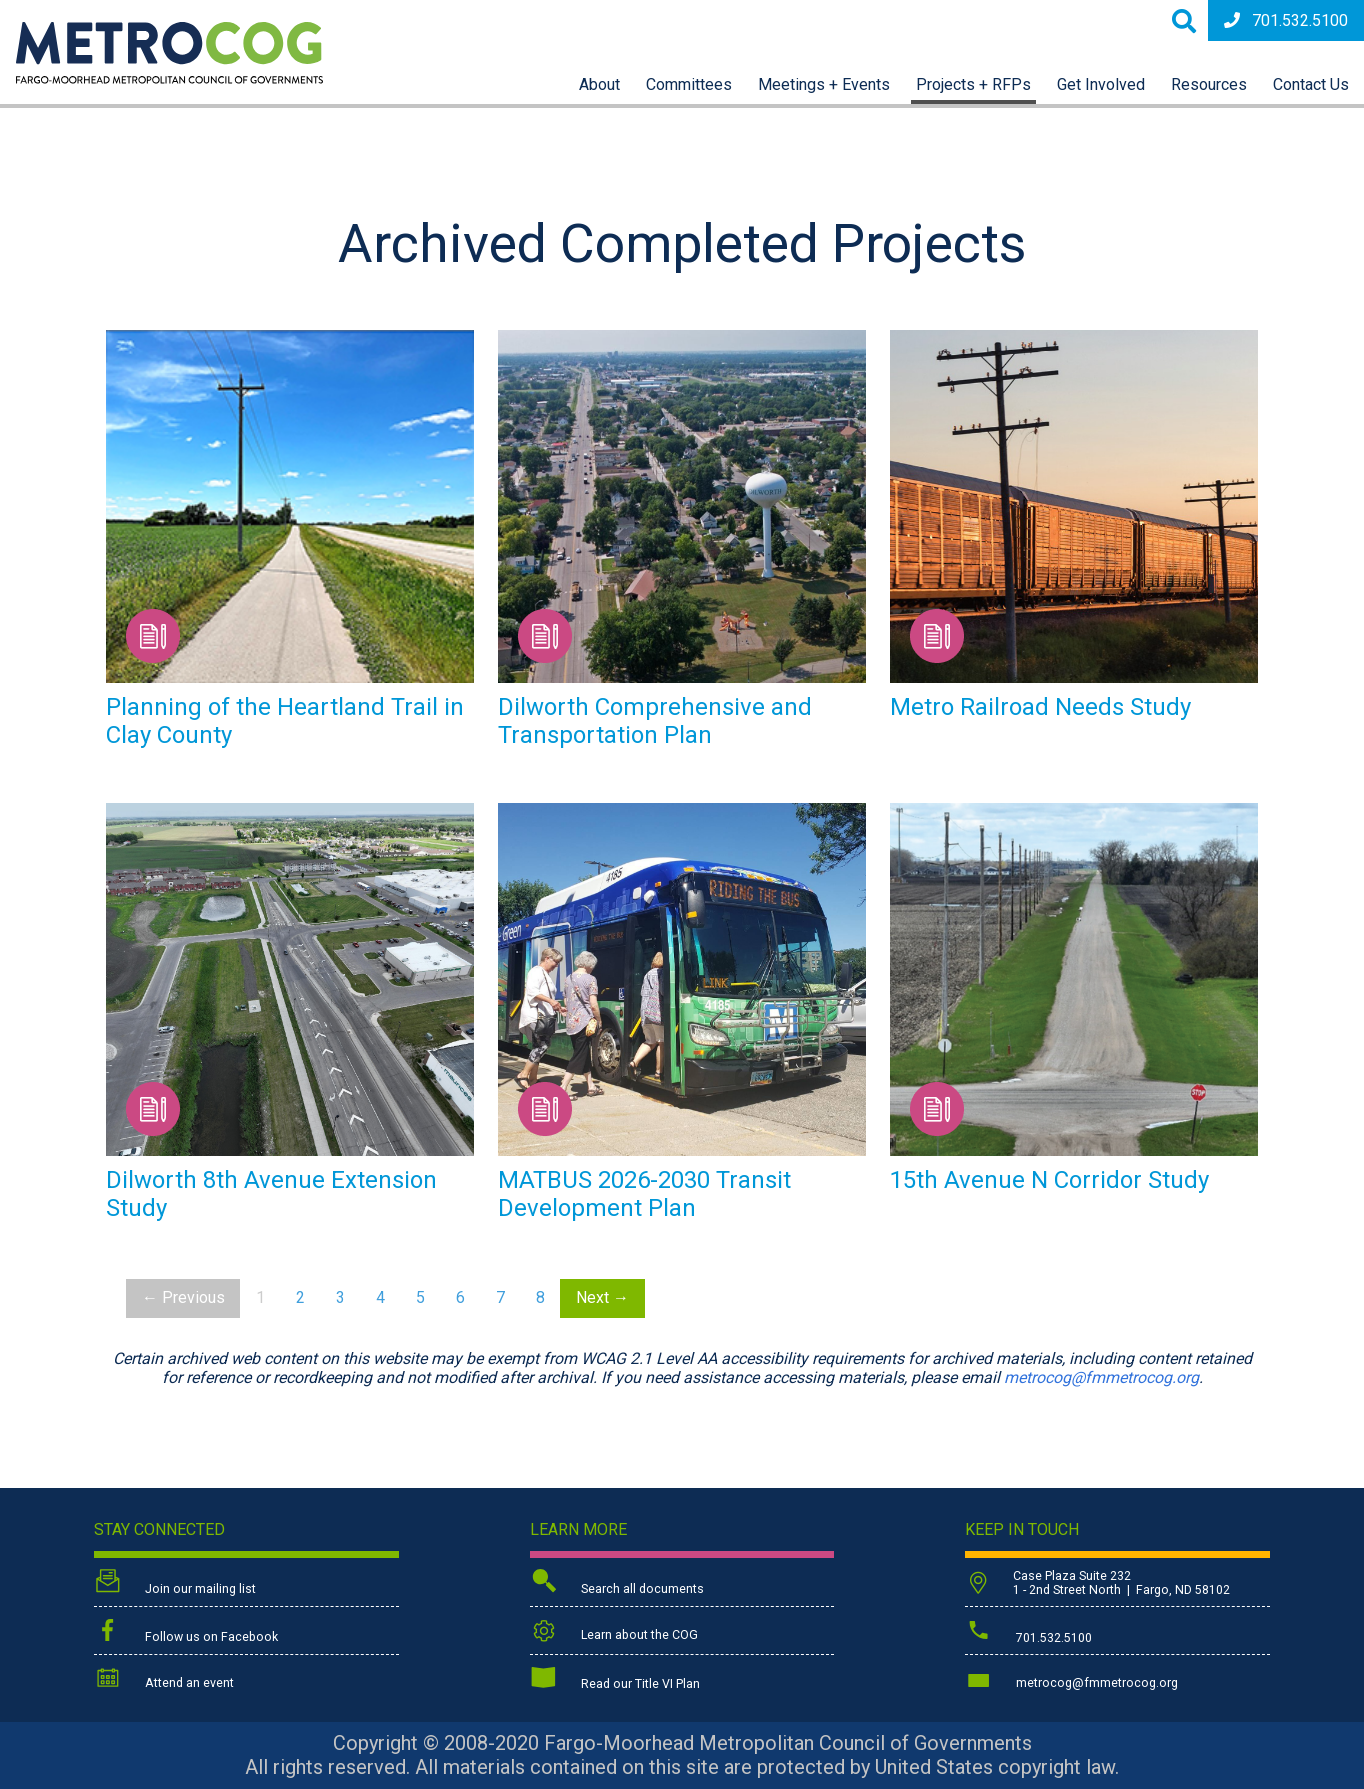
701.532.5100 (1286, 20)
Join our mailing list (175, 1583)
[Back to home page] (169, 78)
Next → (602, 1297)
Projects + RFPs (973, 84)
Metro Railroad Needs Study (1040, 707)
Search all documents (617, 1583)
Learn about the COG (614, 1631)
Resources (1209, 84)
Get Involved (1101, 84)
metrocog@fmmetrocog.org (1101, 1377)
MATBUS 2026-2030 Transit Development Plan (644, 1194)
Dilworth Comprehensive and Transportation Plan (655, 721)
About (599, 84)
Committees (689, 84)
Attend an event (164, 1679)
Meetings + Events (824, 84)
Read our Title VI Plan (615, 1680)
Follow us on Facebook (186, 1632)
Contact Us (1311, 84)
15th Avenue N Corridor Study (1049, 1180)
